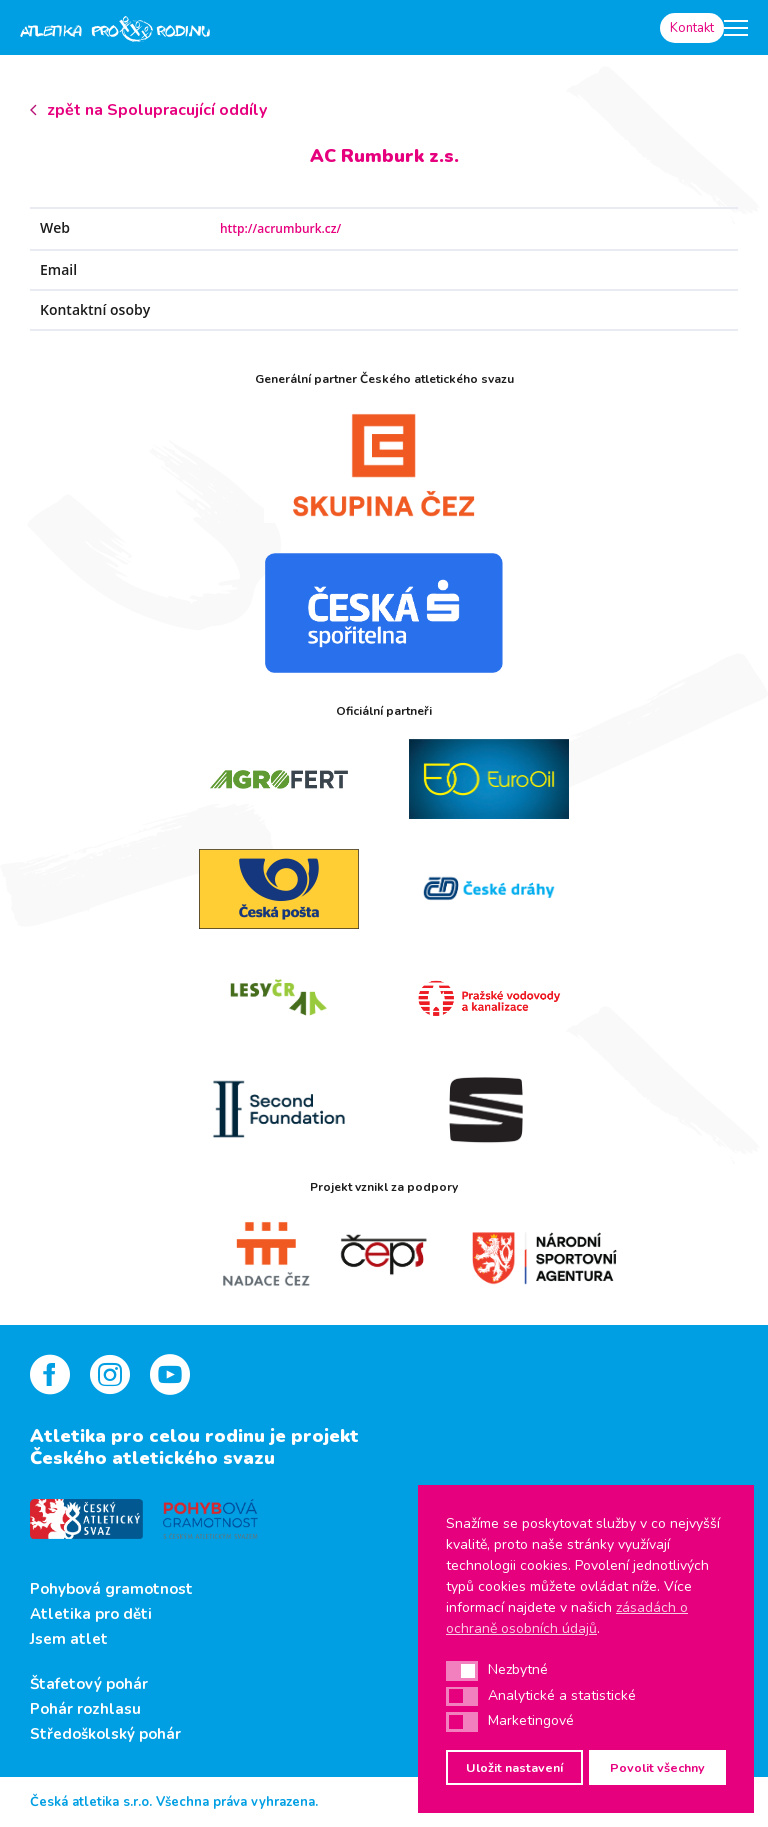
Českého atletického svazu (152, 1458)
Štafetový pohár (89, 1684)
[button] (462, 1671)
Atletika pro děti (91, 1614)
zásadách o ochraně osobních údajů (567, 1618)
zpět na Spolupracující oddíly (157, 110)
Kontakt (692, 28)
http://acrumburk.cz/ (280, 228)
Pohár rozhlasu (85, 1709)
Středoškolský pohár (105, 1734)
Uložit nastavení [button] (514, 1767)
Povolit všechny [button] (657, 1767)
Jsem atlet (69, 1639)
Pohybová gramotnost (111, 1589)
